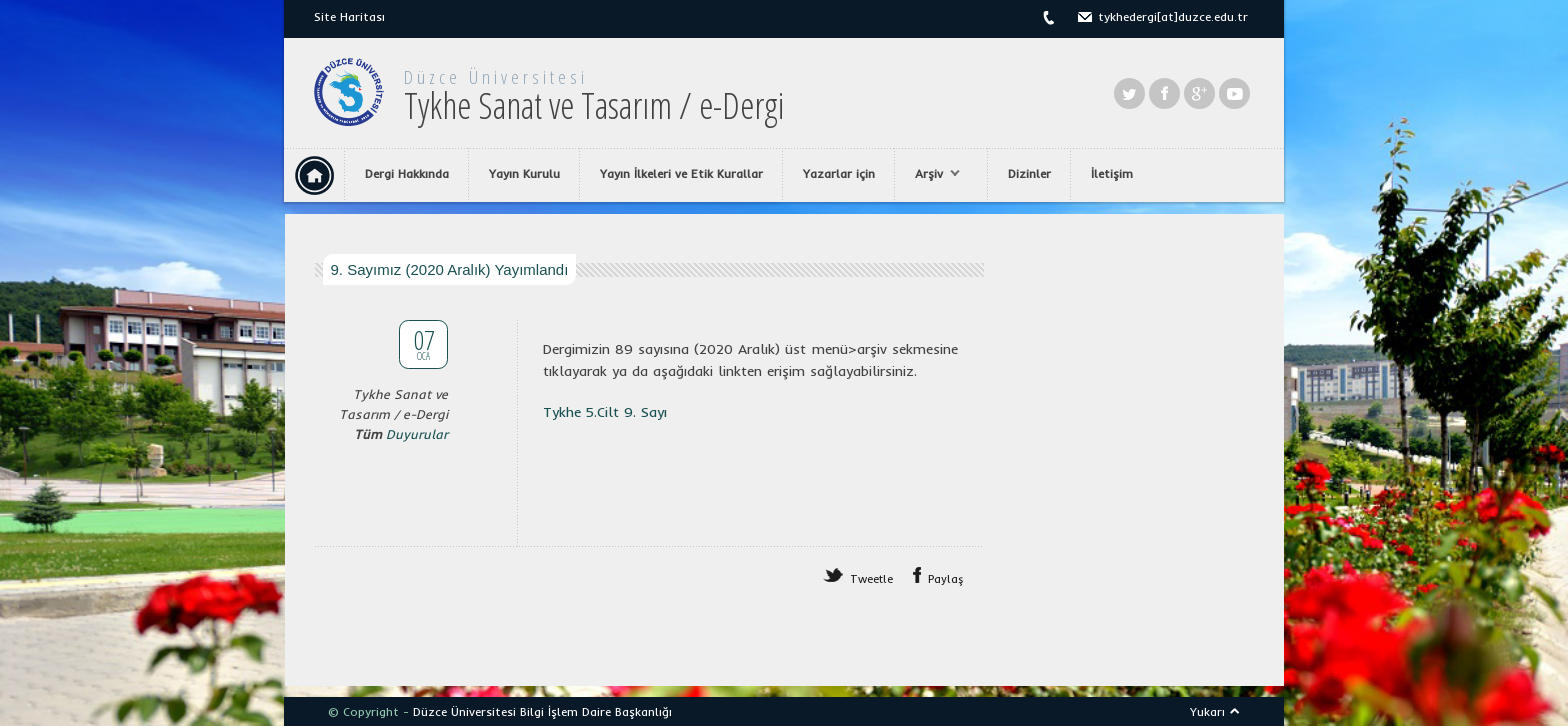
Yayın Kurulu (524, 173)
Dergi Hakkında (407, 173)
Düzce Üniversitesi (496, 77)
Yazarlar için (839, 173)
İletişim (1112, 173)
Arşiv (932, 174)
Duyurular (417, 434)
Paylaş (946, 579)
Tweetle (871, 579)
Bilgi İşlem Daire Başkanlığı (596, 711)
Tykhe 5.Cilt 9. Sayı (605, 412)
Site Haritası (349, 16)
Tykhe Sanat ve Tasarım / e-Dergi (594, 105)
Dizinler (1029, 173)
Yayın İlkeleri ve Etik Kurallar (681, 173)
